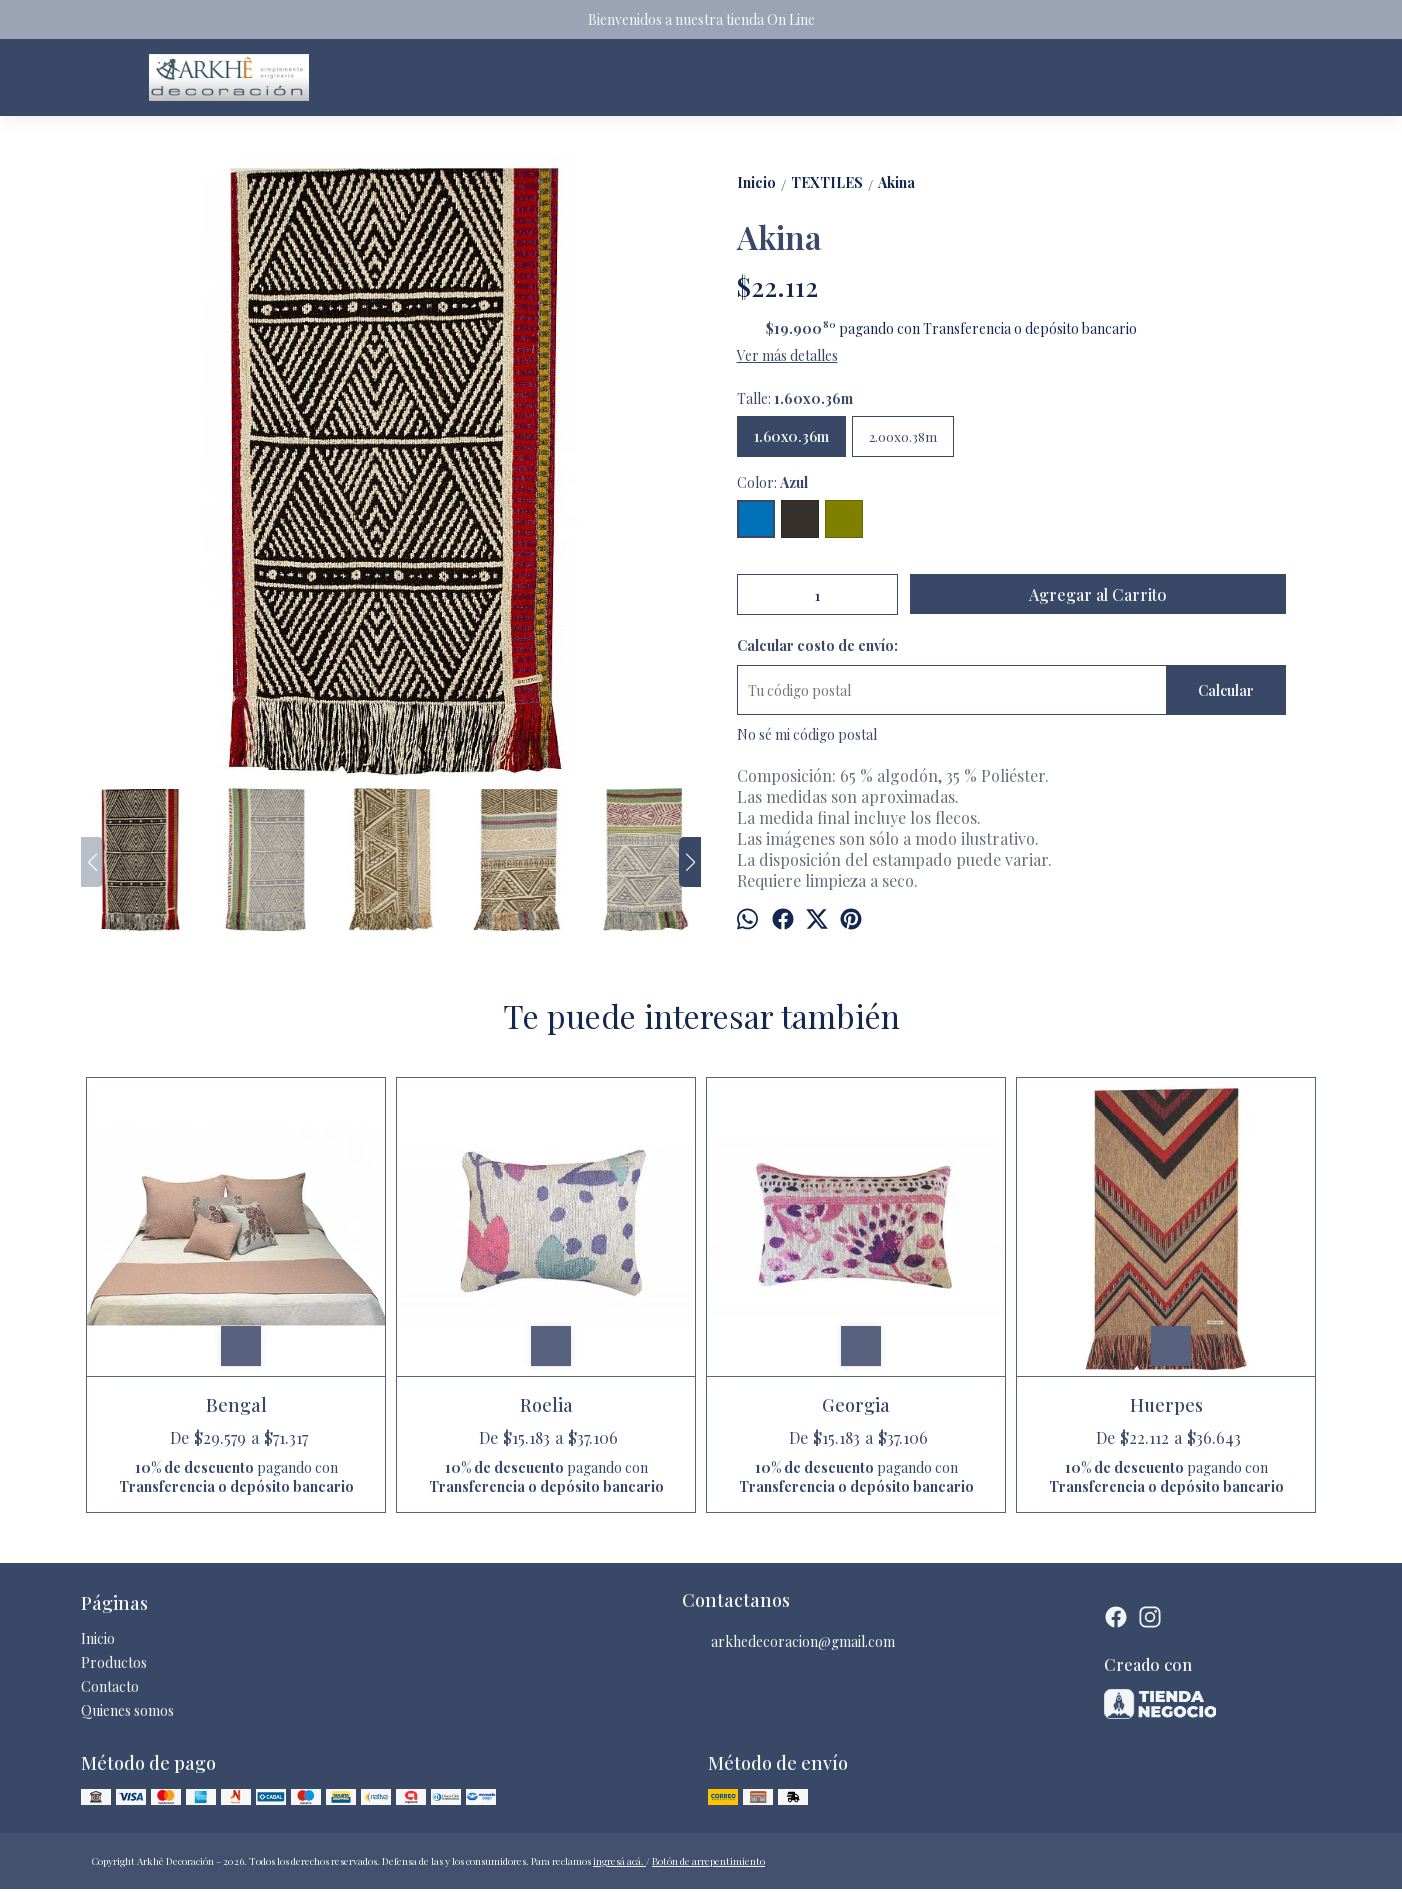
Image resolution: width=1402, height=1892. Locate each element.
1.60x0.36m (791, 436)
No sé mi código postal (807, 734)
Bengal (236, 1405)
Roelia (546, 1405)
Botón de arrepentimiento (708, 1861)
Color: (772, 482)
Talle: (795, 398)
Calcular (1226, 690)
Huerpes (1166, 1405)
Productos (114, 1662)
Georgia (856, 1405)
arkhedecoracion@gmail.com (788, 1642)
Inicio (98, 1638)
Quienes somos (127, 1710)
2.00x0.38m (903, 436)
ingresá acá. (619, 1861)
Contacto (110, 1686)
